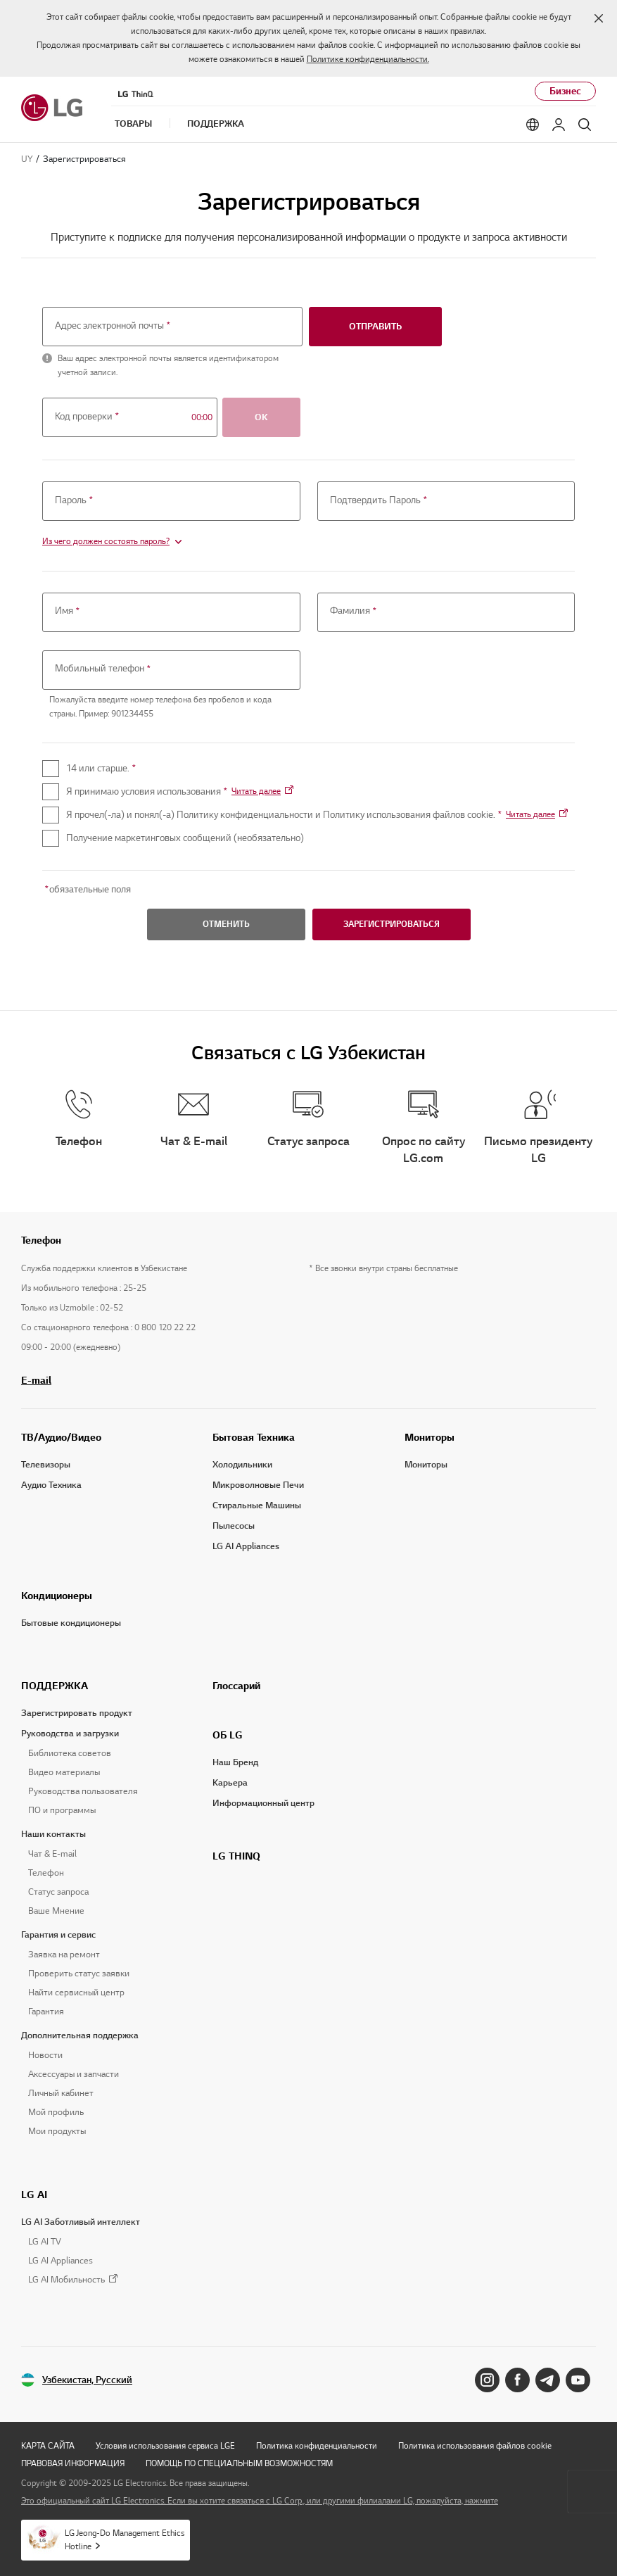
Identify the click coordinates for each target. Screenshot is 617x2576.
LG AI (34, 2194)
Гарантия (46, 2011)
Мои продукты (57, 2131)
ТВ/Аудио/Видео (61, 1437)
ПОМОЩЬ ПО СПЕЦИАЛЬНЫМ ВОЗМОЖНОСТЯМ (239, 2463)
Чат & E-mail (52, 1854)
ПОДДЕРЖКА (54, 1686)
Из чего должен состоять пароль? (106, 541)
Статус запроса (58, 1892)
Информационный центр (263, 1803)
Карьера (230, 1782)
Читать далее (256, 791)
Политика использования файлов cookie (475, 2445)
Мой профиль (56, 2112)
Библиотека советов (69, 1753)
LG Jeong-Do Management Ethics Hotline (124, 2539)
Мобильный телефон (104, 669)
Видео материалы (64, 1772)
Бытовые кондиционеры (71, 1623)
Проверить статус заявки (78, 1973)
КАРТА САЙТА (48, 2445)
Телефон (46, 1873)
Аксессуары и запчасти (73, 2074)
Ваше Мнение (56, 1911)
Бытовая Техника (253, 1437)
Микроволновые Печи (258, 1485)
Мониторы (429, 1437)
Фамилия (354, 611)
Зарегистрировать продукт (76, 1713)
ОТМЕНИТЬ (226, 924)
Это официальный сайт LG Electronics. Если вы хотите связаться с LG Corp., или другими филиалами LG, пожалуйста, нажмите (259, 2500)
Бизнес (565, 91)
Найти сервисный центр (76, 1992)
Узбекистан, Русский (87, 2380)
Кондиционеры (56, 1596)
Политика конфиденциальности (316, 2445)
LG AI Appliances (245, 1546)
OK (261, 417)
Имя (68, 611)
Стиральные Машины (256, 1505)
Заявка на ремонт (64, 1954)
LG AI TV (44, 2241)
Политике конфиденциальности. (368, 59)
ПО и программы (62, 1810)
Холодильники (242, 1464)
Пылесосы (233, 1526)
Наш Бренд (235, 1762)
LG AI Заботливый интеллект (80, 2222)
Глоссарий (236, 1686)
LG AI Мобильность (66, 2280)
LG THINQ (236, 1856)
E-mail (36, 1380)
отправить (375, 326)
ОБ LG (227, 1735)
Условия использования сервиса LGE (165, 2445)
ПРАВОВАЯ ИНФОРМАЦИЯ (73, 2463)
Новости (45, 2055)
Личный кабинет (61, 2093)
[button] (599, 18)
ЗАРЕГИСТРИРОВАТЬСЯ (391, 924)
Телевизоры (45, 1464)
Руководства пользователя (83, 1791)
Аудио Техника (51, 1485)
